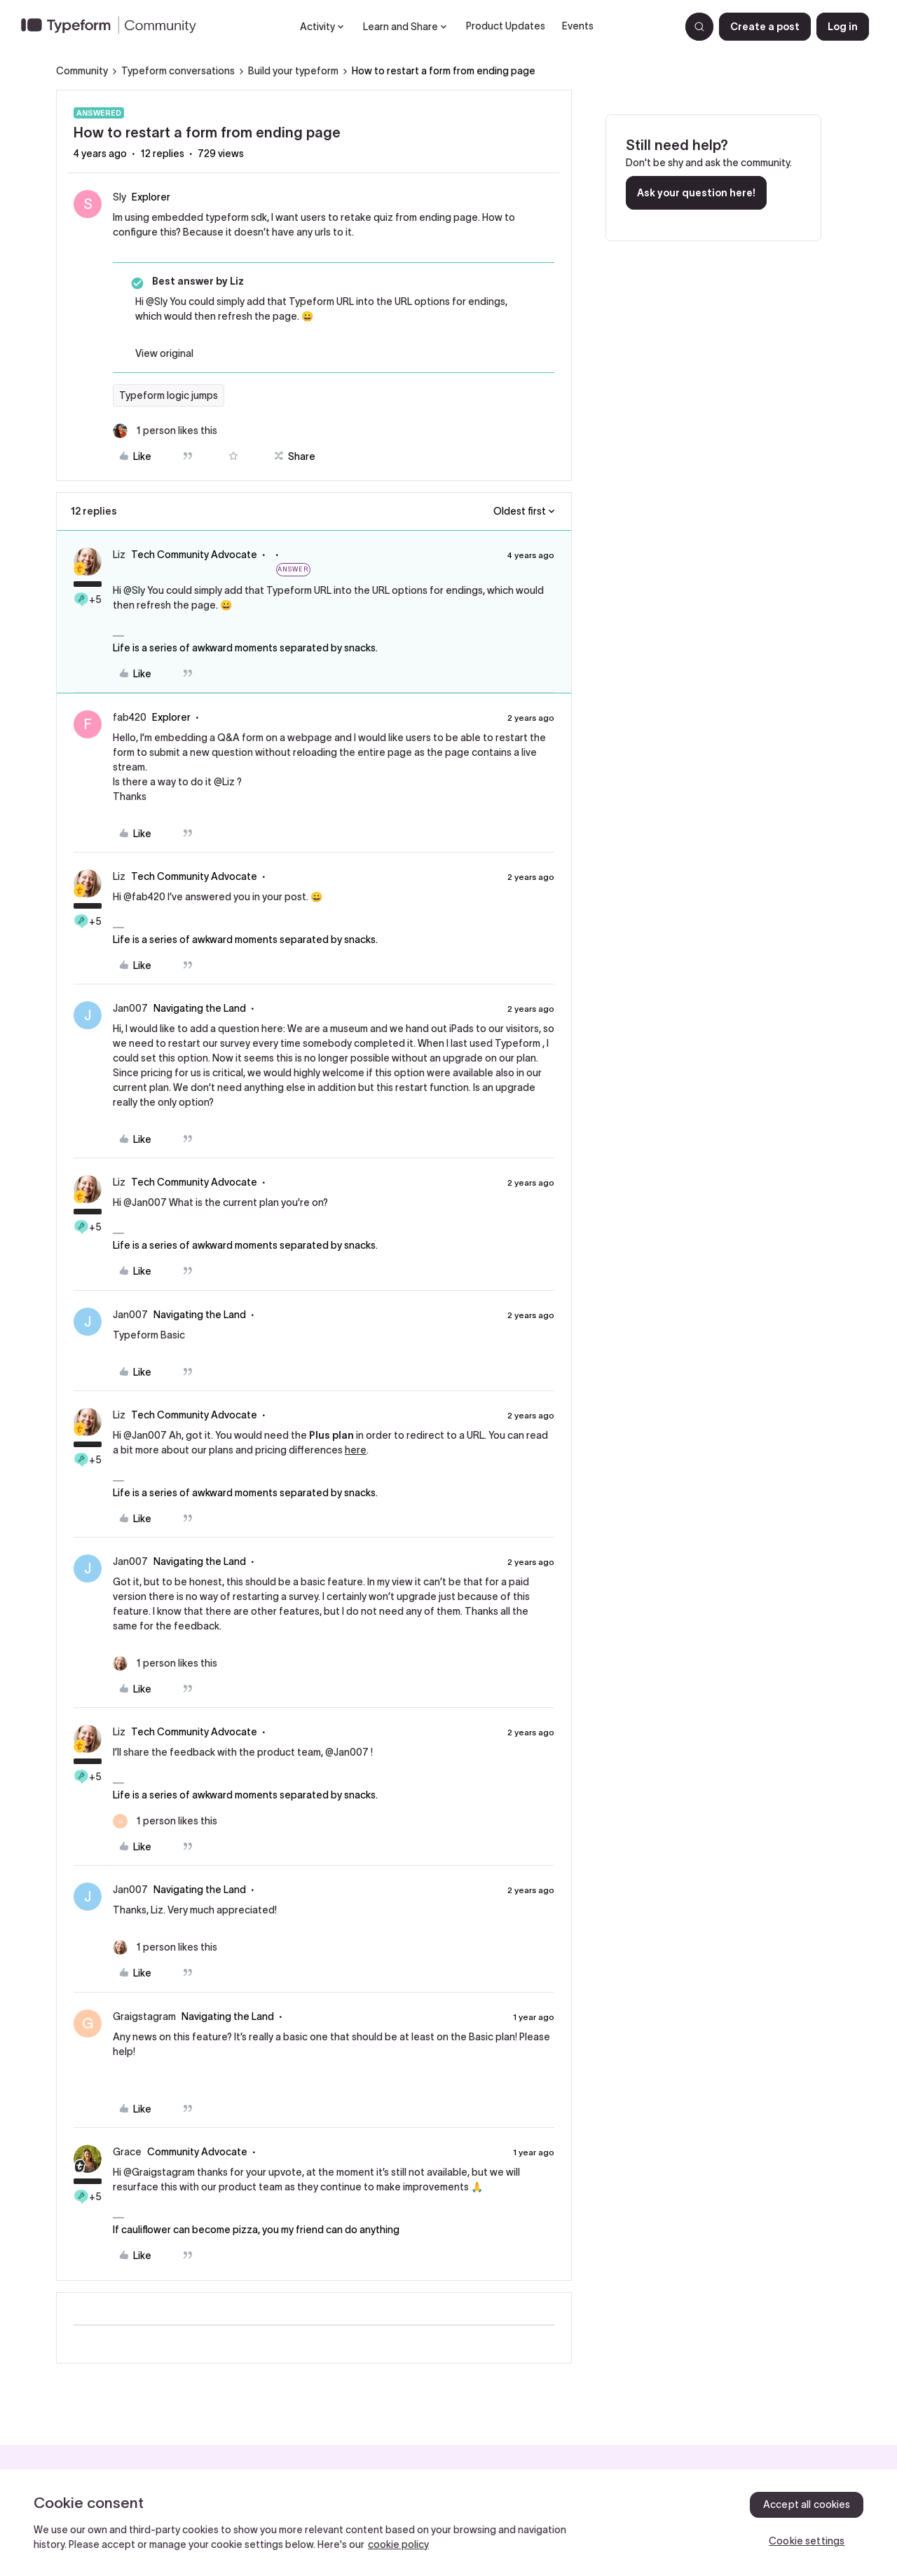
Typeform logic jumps (168, 395)
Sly (119, 197)
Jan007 (130, 1008)
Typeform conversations (178, 70)
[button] (765, 27)
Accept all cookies (807, 2504)
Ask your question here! (696, 192)
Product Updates (505, 26)
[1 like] (165, 430)
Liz (119, 554)
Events (578, 26)
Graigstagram (144, 2016)
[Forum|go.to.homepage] (114, 26)
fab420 (129, 717)
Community (82, 70)
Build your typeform (293, 70)
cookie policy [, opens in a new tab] (398, 2544)
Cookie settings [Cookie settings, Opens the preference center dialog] (806, 2541)
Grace (127, 2151)
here (356, 1450)
